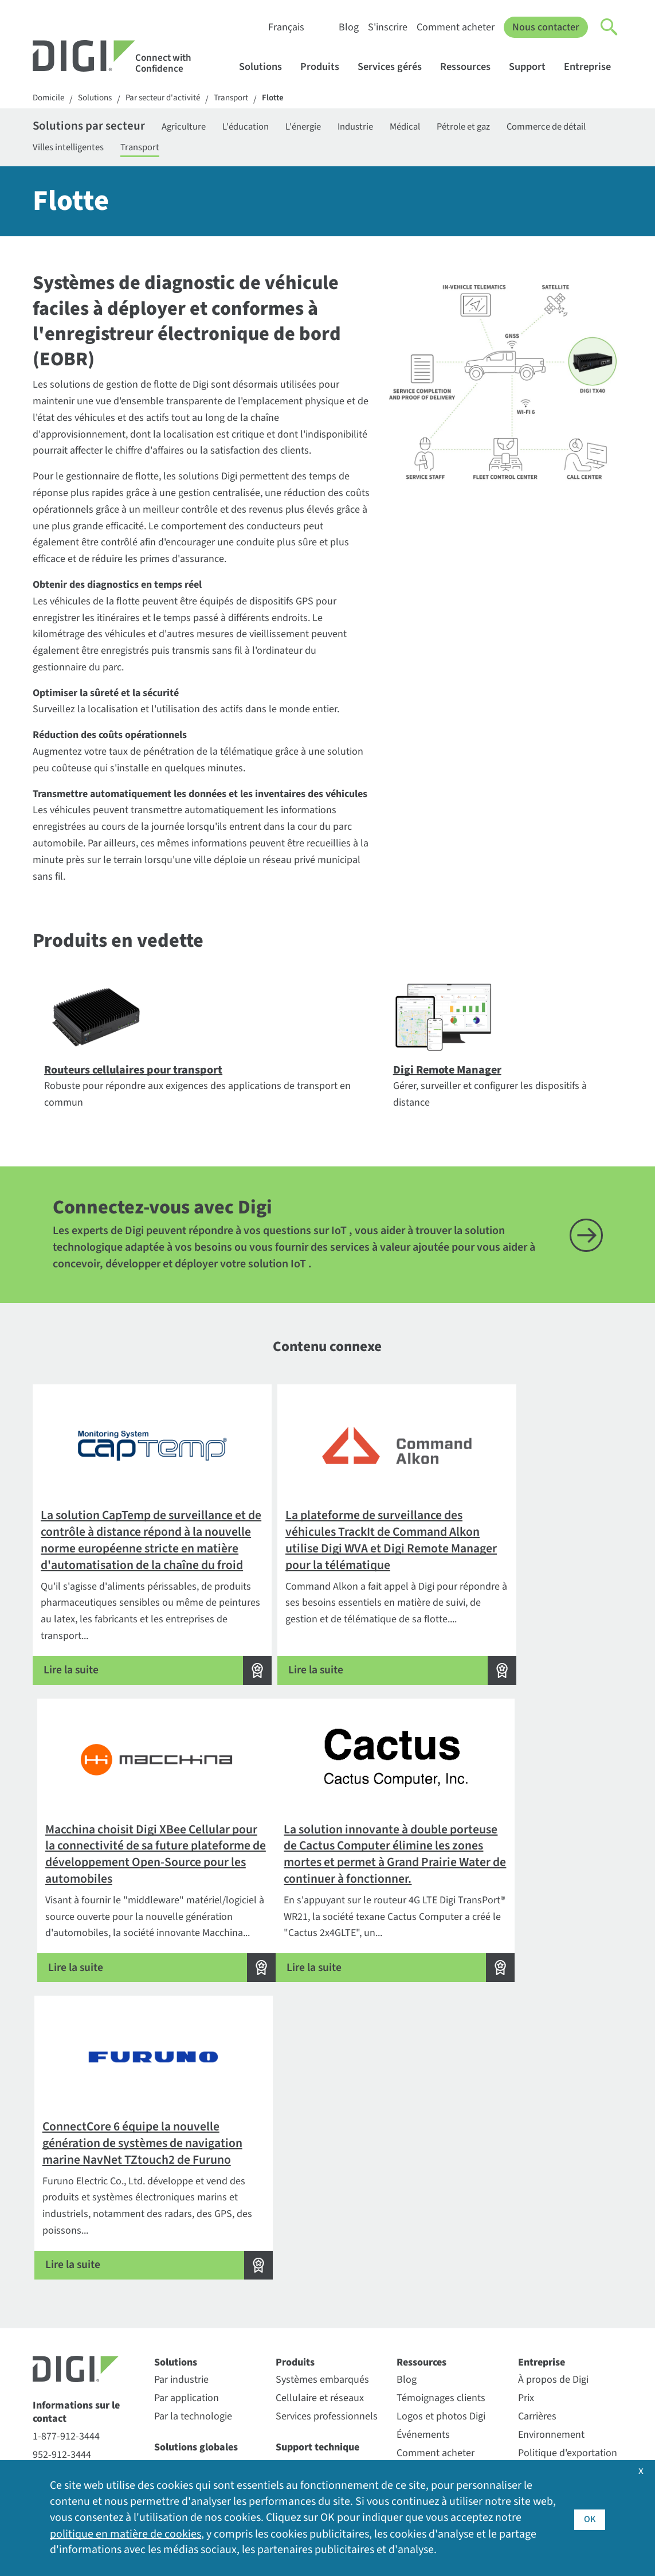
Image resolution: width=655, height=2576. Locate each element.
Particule (173, 2386)
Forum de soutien (314, 2335)
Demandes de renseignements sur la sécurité (81, 2340)
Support (532, 66)
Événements (423, 2253)
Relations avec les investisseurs (556, 2297)
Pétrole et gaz (511, 127)
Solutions (266, 66)
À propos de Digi (553, 2198)
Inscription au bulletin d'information (84, 2402)
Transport (244, 99)
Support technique (317, 2265)
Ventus (169, 2422)
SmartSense (180, 2404)
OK (589, 2518)
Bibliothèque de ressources (431, 2297)
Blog (348, 27)
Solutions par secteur (95, 127)
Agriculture (201, 127)
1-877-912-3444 (66, 2254)
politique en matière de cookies (125, 2534)
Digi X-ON (174, 2319)
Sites (528, 2342)
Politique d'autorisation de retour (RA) (327, 2309)
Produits (325, 66)
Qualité (534, 2430)
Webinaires (420, 2360)
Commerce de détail (76, 150)
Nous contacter (545, 27)
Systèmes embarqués (322, 2198)
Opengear (175, 2367)
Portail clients (305, 2283)
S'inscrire (387, 27)
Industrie (389, 127)
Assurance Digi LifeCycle (206, 2301)
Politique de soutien (319, 2353)
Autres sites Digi (552, 2378)
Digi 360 (171, 2283)
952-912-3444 (62, 2272)
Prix (526, 2216)
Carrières (537, 2234)
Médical (445, 127)
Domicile (49, 99)
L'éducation (268, 127)
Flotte (288, 99)
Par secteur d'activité (171, 99)
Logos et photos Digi (441, 2234)
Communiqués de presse (556, 2404)
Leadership (542, 2323)
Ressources (470, 66)
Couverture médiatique (568, 2360)
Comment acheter (455, 27)
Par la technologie (193, 2234)
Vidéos (411, 2342)
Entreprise (593, 66)
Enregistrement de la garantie (321, 2398)
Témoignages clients (441, 2216)
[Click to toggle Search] (609, 27)
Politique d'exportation (567, 2271)
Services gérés (395, 66)
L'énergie (332, 127)
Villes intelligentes (178, 150)
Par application (186, 2216)
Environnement (551, 2253)
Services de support (318, 2371)
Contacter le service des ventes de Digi (84, 2298)
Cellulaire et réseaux (320, 2216)
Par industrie (181, 2198)
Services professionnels (327, 2234)
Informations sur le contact (76, 2229)
